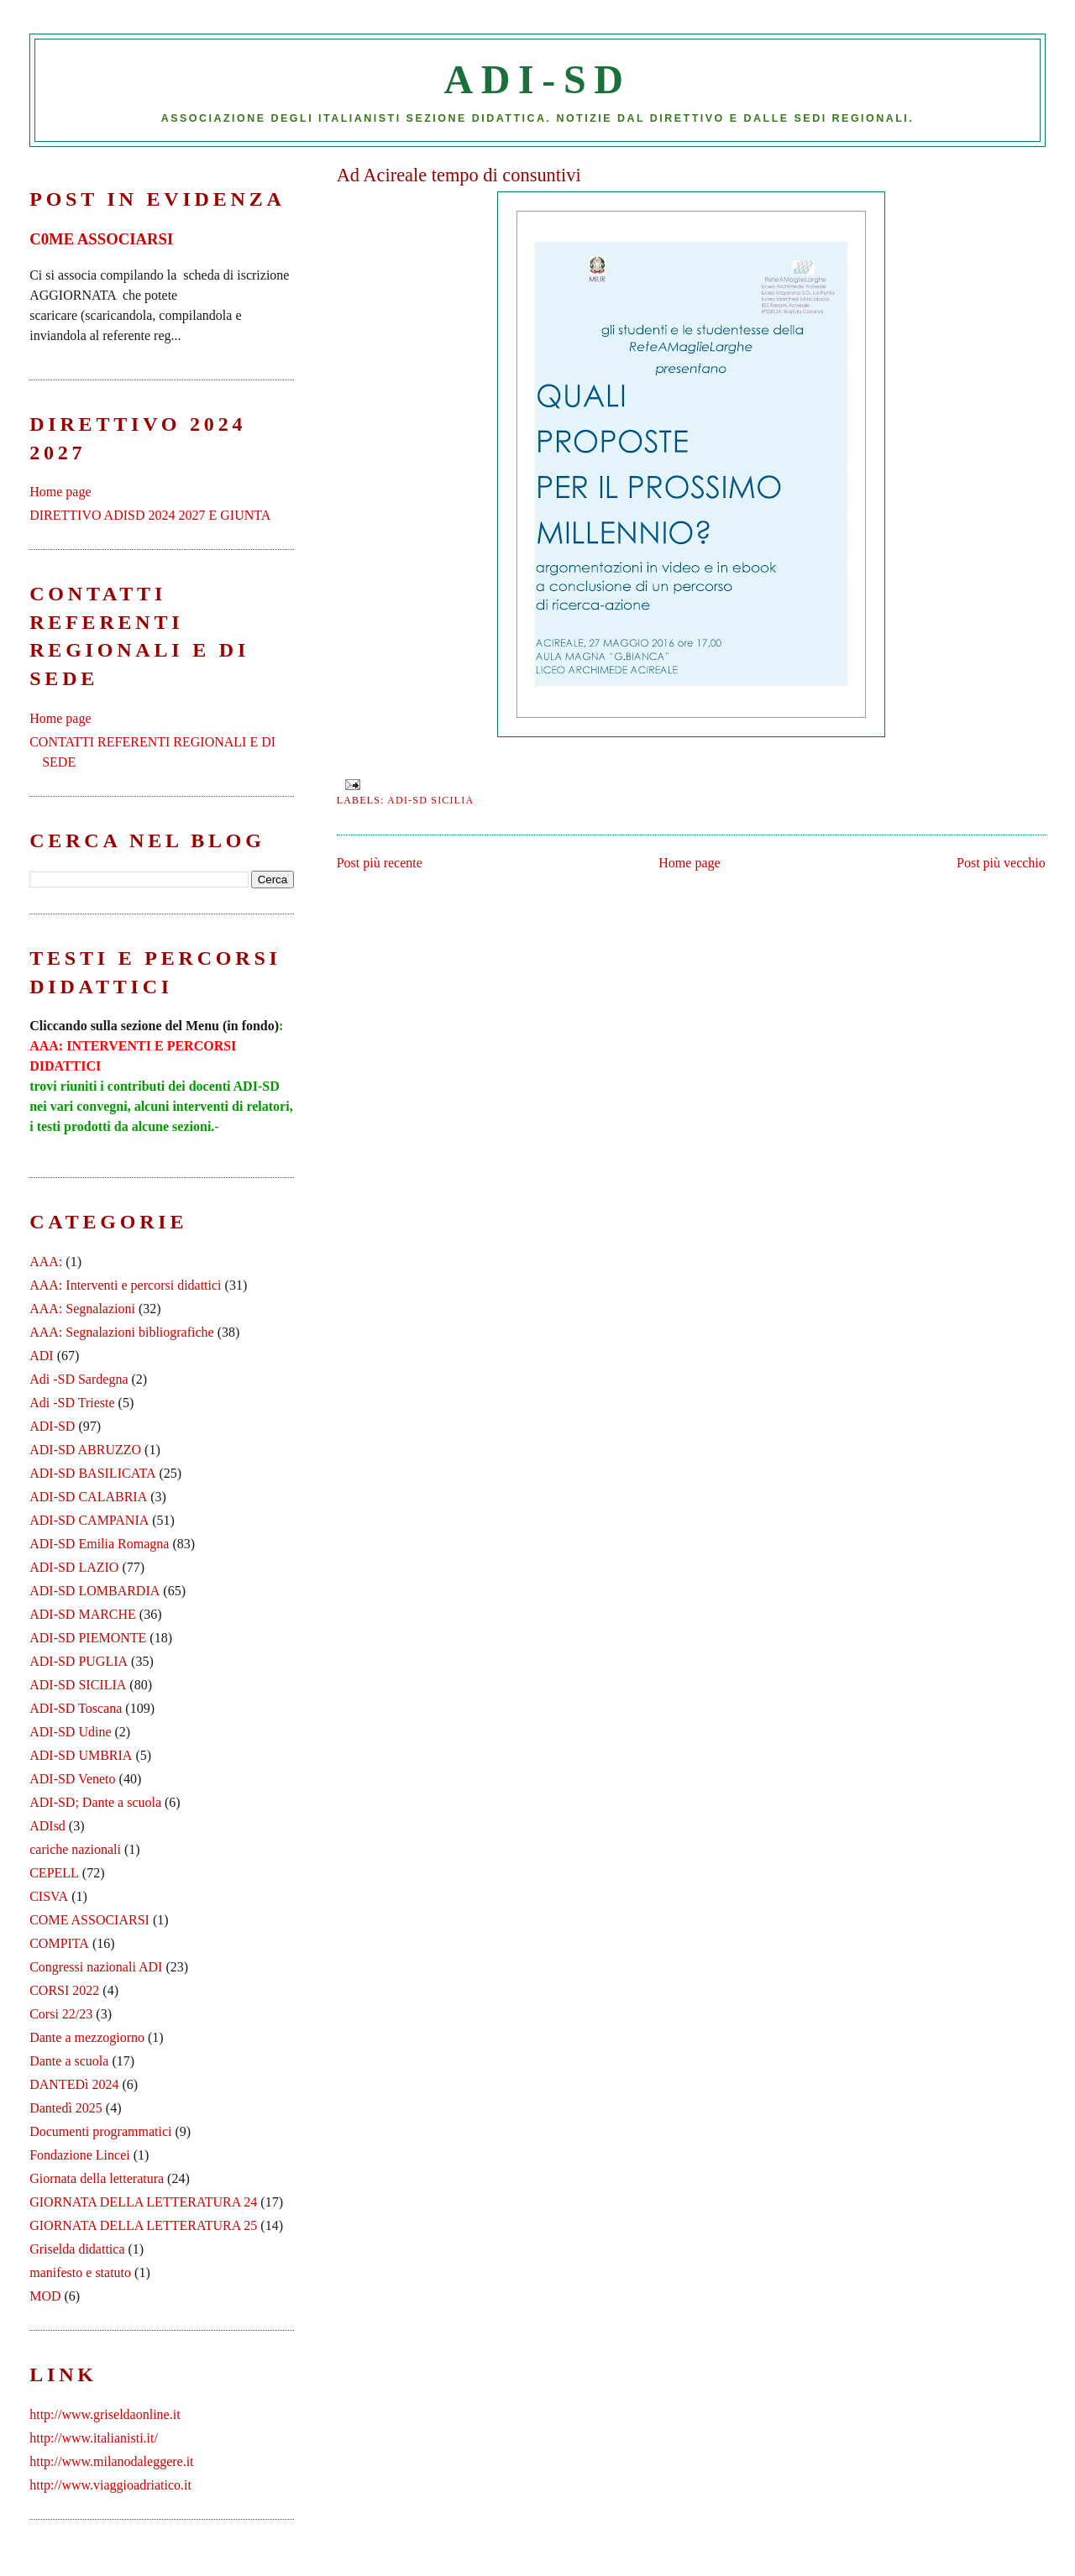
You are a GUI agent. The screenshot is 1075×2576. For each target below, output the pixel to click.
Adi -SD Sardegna (78, 1379)
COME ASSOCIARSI (89, 1920)
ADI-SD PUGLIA (78, 1661)
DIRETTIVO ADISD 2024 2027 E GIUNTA (149, 515)
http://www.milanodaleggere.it (111, 2461)
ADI (41, 1355)
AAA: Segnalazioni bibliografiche (121, 1332)
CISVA (48, 1896)
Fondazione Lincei (79, 2155)
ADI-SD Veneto (72, 1779)
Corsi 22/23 (60, 2014)
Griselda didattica (76, 2249)
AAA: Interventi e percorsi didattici (125, 1285)
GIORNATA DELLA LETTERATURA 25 (143, 2225)
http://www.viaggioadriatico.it (110, 2485)
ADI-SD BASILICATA (92, 1473)
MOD (44, 2296)
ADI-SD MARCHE (82, 1614)
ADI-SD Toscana (75, 1708)
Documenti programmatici (100, 2131)
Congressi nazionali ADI (95, 1967)
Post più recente (379, 863)
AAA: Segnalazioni (82, 1308)
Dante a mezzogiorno (86, 2037)
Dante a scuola (68, 2061)
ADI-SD (538, 79)
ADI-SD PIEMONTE (87, 1638)
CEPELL (54, 1873)
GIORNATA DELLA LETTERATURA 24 (143, 2202)
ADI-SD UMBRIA (80, 1755)
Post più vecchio (1001, 863)
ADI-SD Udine (70, 1732)
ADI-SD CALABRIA (88, 1497)
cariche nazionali (75, 1849)
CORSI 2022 (64, 1990)
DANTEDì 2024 (73, 2084)
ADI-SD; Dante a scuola (95, 1802)
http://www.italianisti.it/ (93, 2438)
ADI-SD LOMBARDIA (94, 1591)
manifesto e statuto (80, 2272)
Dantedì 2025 (65, 2108)
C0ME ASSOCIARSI (101, 239)
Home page (689, 863)
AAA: (45, 1261)
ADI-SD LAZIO (73, 1567)
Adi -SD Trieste (71, 1402)
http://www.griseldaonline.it (104, 2414)
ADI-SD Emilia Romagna (99, 1544)
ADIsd (47, 1826)
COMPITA (59, 1943)
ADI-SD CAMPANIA (89, 1520)
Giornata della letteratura (96, 2178)
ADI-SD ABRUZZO (85, 1449)
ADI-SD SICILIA (430, 800)
